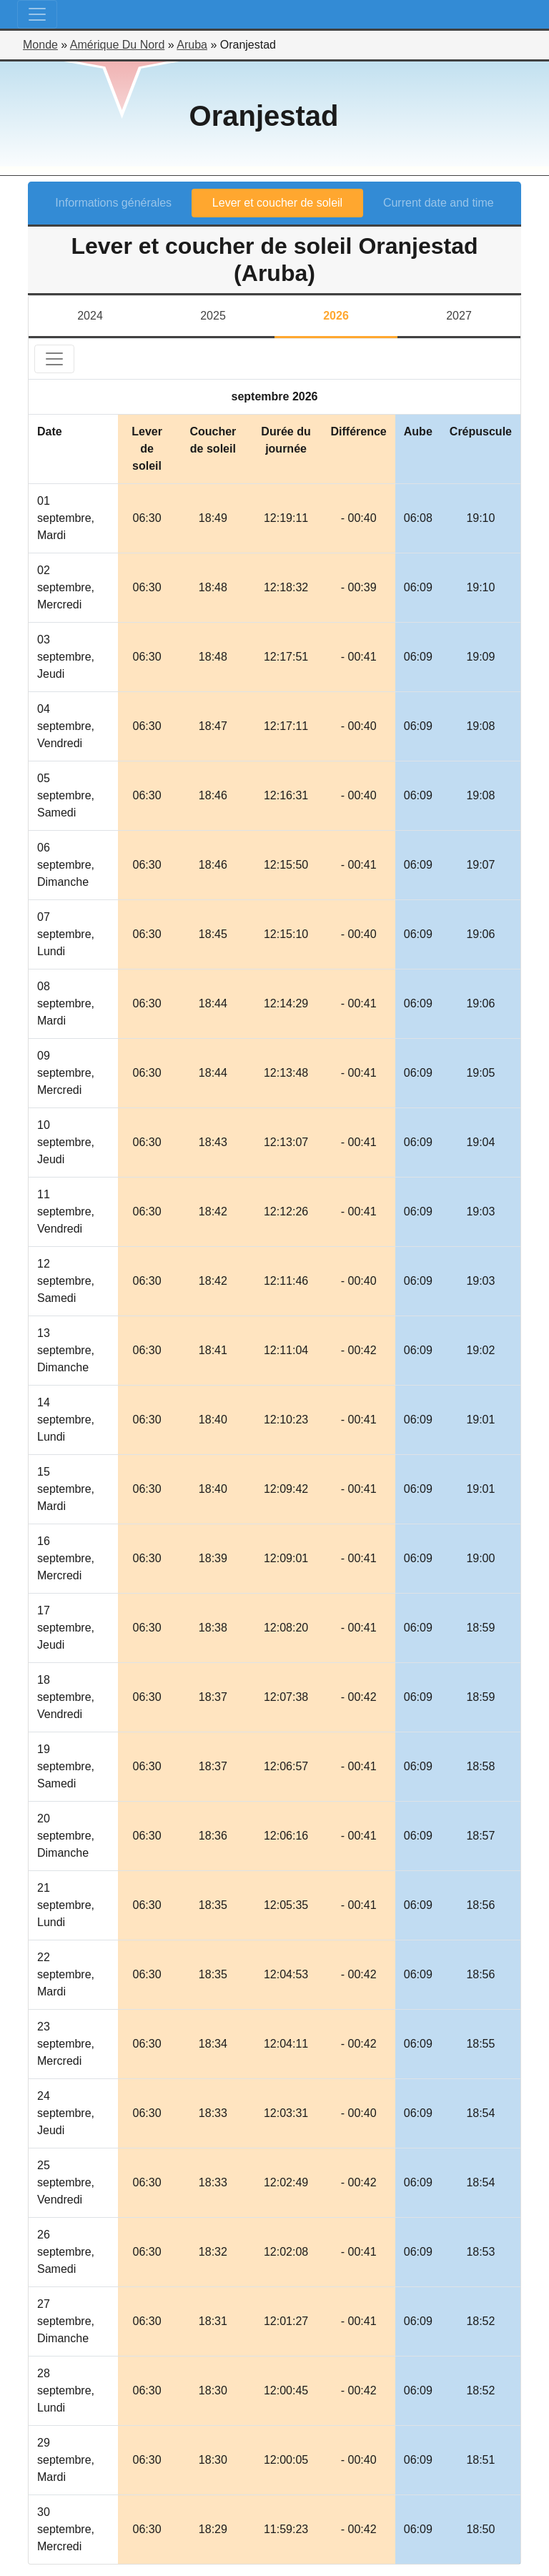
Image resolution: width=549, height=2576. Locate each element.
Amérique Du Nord (117, 45)
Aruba (192, 45)
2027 (459, 316)
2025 (213, 316)
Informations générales (113, 203)
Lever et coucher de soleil (277, 203)
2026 (336, 316)
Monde (40, 45)
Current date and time (438, 203)
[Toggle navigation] (37, 14)
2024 (90, 316)
